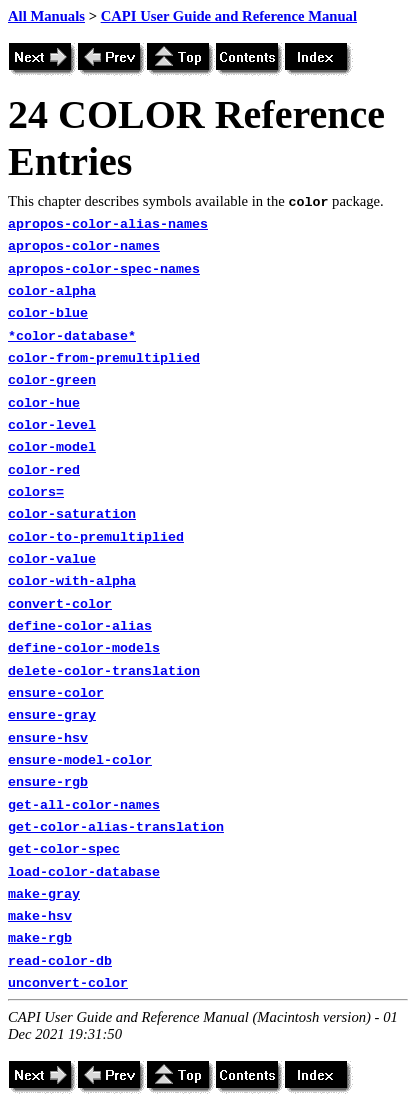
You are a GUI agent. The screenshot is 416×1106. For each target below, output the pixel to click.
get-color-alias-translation (116, 827)
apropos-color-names (84, 246)
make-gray (44, 894)
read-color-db (60, 961)
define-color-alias (80, 626)
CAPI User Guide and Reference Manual (229, 16)
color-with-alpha (72, 581)
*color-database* (72, 336)
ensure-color (56, 693)
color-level (52, 425)
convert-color (60, 604)
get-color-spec (64, 849)
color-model (52, 447)
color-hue (44, 403)
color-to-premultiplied (96, 537)
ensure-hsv (48, 738)
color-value (52, 559)
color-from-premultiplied (104, 358)
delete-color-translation (104, 671)
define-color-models (84, 648)
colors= (36, 492)
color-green (52, 380)
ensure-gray (52, 715)
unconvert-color (68, 983)
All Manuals (46, 16)
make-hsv (40, 916)
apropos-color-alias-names (108, 224)
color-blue (48, 313)
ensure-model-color (80, 760)
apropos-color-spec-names (104, 269)
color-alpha (52, 291)
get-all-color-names (84, 805)
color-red (44, 470)
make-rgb (40, 938)
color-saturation (72, 514)
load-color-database (84, 872)
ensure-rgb (48, 782)
